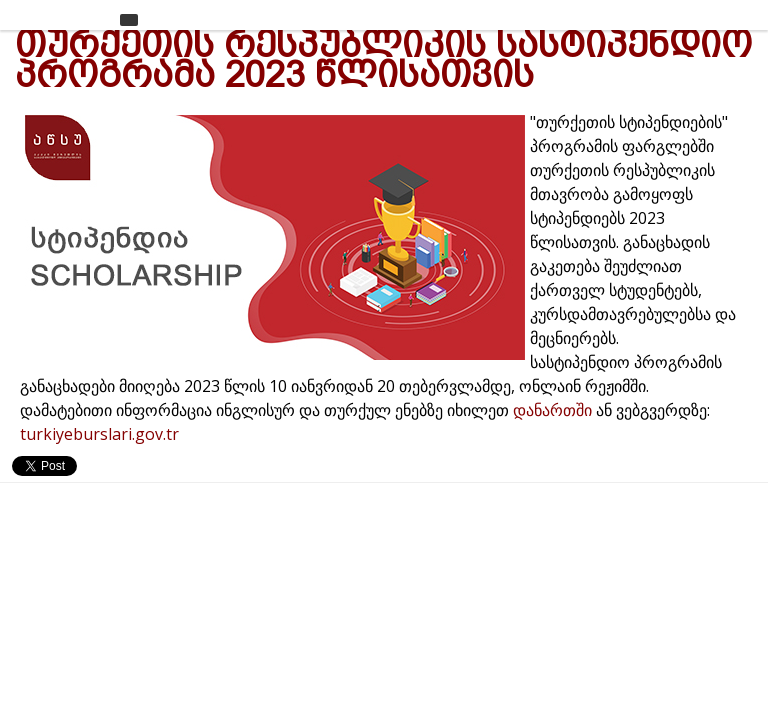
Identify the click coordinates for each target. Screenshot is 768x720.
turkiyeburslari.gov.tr (99, 434)
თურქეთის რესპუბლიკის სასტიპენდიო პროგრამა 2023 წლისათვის (383, 59)
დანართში (554, 410)
